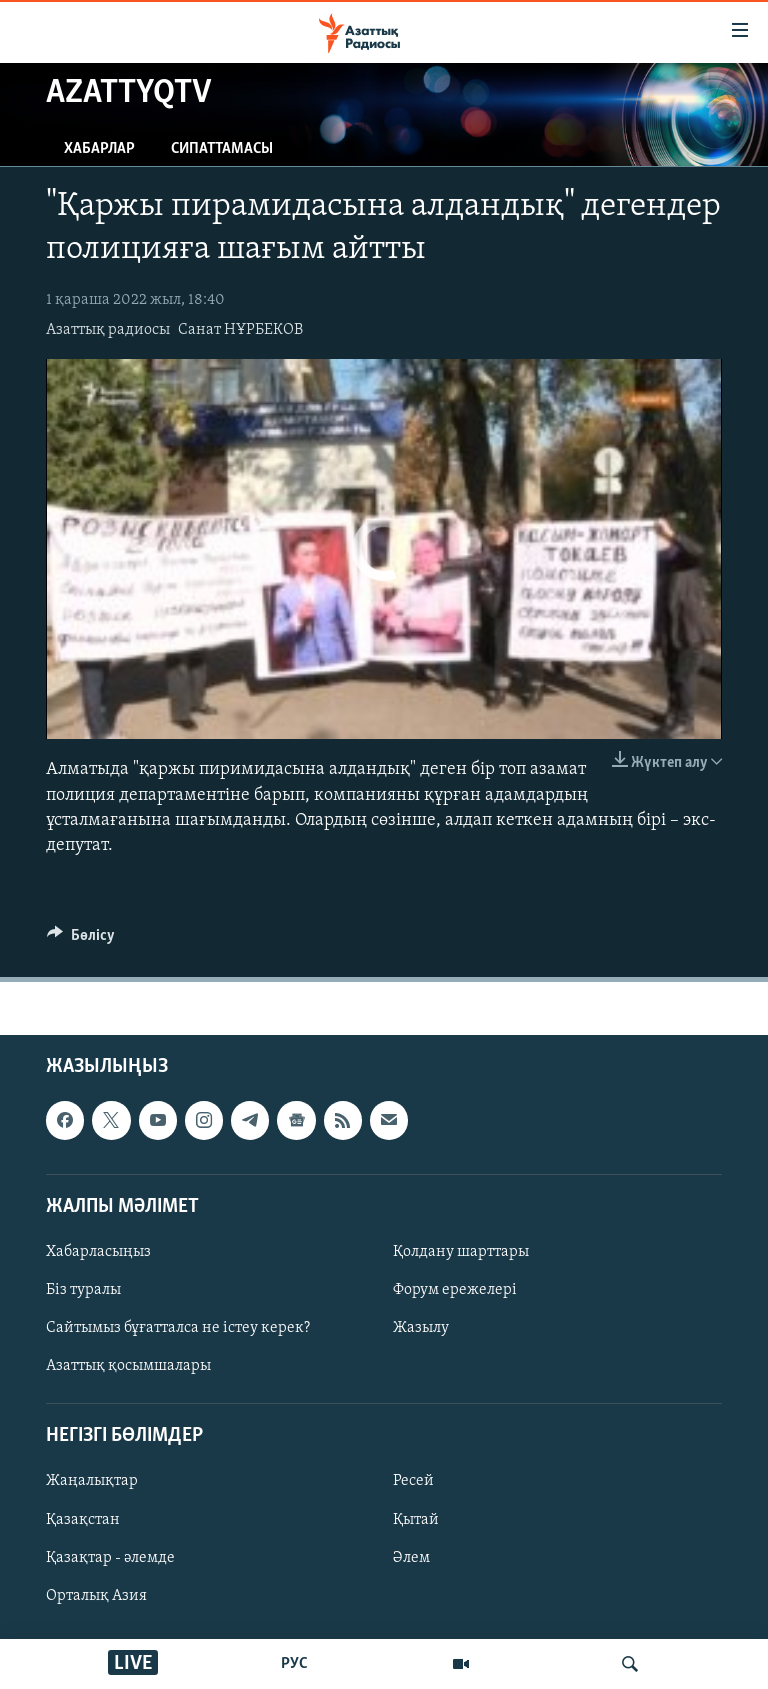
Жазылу (421, 1328)
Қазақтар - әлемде (110, 1558)
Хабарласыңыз (98, 1252)
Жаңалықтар (92, 1482)
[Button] (81, 940)
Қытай (416, 1520)
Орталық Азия (96, 1596)
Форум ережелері (455, 1290)
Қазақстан (83, 1520)
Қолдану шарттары (461, 1252)
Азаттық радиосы (108, 330)
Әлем (411, 1558)
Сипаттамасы (222, 149)
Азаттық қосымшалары (128, 1366)
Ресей (413, 1482)
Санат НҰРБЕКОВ (240, 330)
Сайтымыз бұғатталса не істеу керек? (178, 1328)
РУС (294, 1664)
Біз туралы (83, 1290)
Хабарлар (99, 149)
